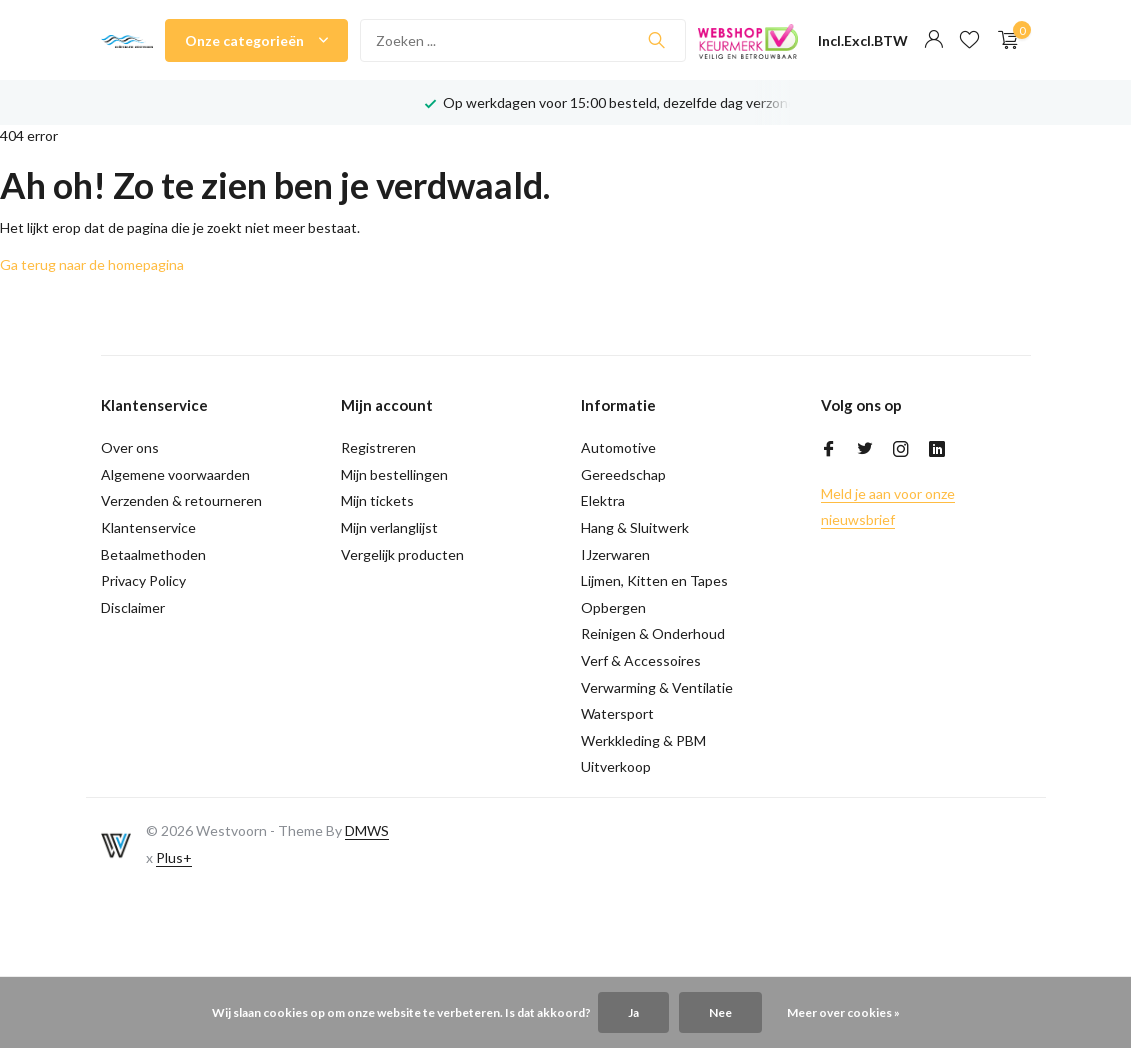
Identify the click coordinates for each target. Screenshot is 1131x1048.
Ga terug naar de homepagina (92, 264)
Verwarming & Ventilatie (657, 687)
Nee (720, 1012)
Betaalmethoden (153, 554)
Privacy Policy (143, 580)
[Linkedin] (937, 450)
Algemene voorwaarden (175, 474)
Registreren (378, 447)
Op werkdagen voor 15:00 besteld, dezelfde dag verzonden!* (633, 102)
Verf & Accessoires (641, 660)
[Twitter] (865, 450)
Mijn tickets (377, 500)
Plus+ (174, 857)
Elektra (603, 500)
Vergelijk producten (402, 554)
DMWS (367, 830)
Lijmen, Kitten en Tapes (654, 580)
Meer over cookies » (843, 1012)
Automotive (618, 447)
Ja (633, 1012)
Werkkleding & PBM (643, 740)
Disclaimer (133, 607)
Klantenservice (148, 527)
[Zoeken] (523, 40)
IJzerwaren (615, 554)
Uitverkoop (616, 766)
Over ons (130, 447)
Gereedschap (623, 474)
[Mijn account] (933, 40)
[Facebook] (829, 450)
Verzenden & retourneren (181, 500)
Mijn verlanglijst (389, 527)
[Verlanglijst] (969, 40)
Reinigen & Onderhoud (653, 633)
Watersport (617, 713)
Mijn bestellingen (394, 474)
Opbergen (613, 607)
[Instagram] (901, 450)
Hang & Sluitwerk (635, 527)
